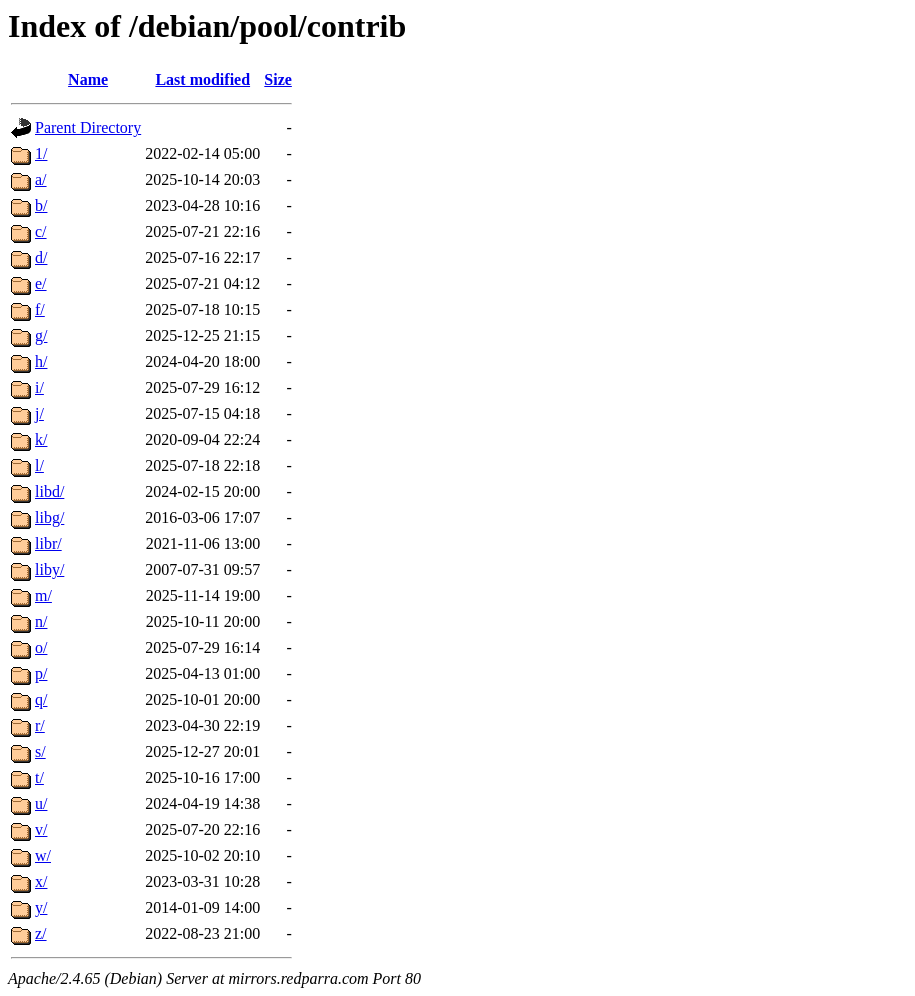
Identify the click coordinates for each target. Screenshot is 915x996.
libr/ (48, 543)
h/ (41, 361)
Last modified (202, 79)
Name (88, 79)
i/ (39, 387)
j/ (39, 413)
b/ (41, 205)
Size (278, 79)
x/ (41, 881)
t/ (39, 777)
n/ (41, 621)
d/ (41, 257)
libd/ (49, 491)
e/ (41, 283)
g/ (41, 335)
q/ (41, 699)
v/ (41, 829)
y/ (41, 907)
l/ (39, 465)
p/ (41, 673)
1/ (41, 153)
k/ (41, 439)
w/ (43, 855)
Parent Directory (88, 127)
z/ (41, 933)
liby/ (49, 569)
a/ (41, 179)
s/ (40, 751)
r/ (40, 725)
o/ (41, 647)
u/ (41, 803)
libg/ (49, 517)
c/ (41, 231)
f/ (40, 309)
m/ (43, 595)
